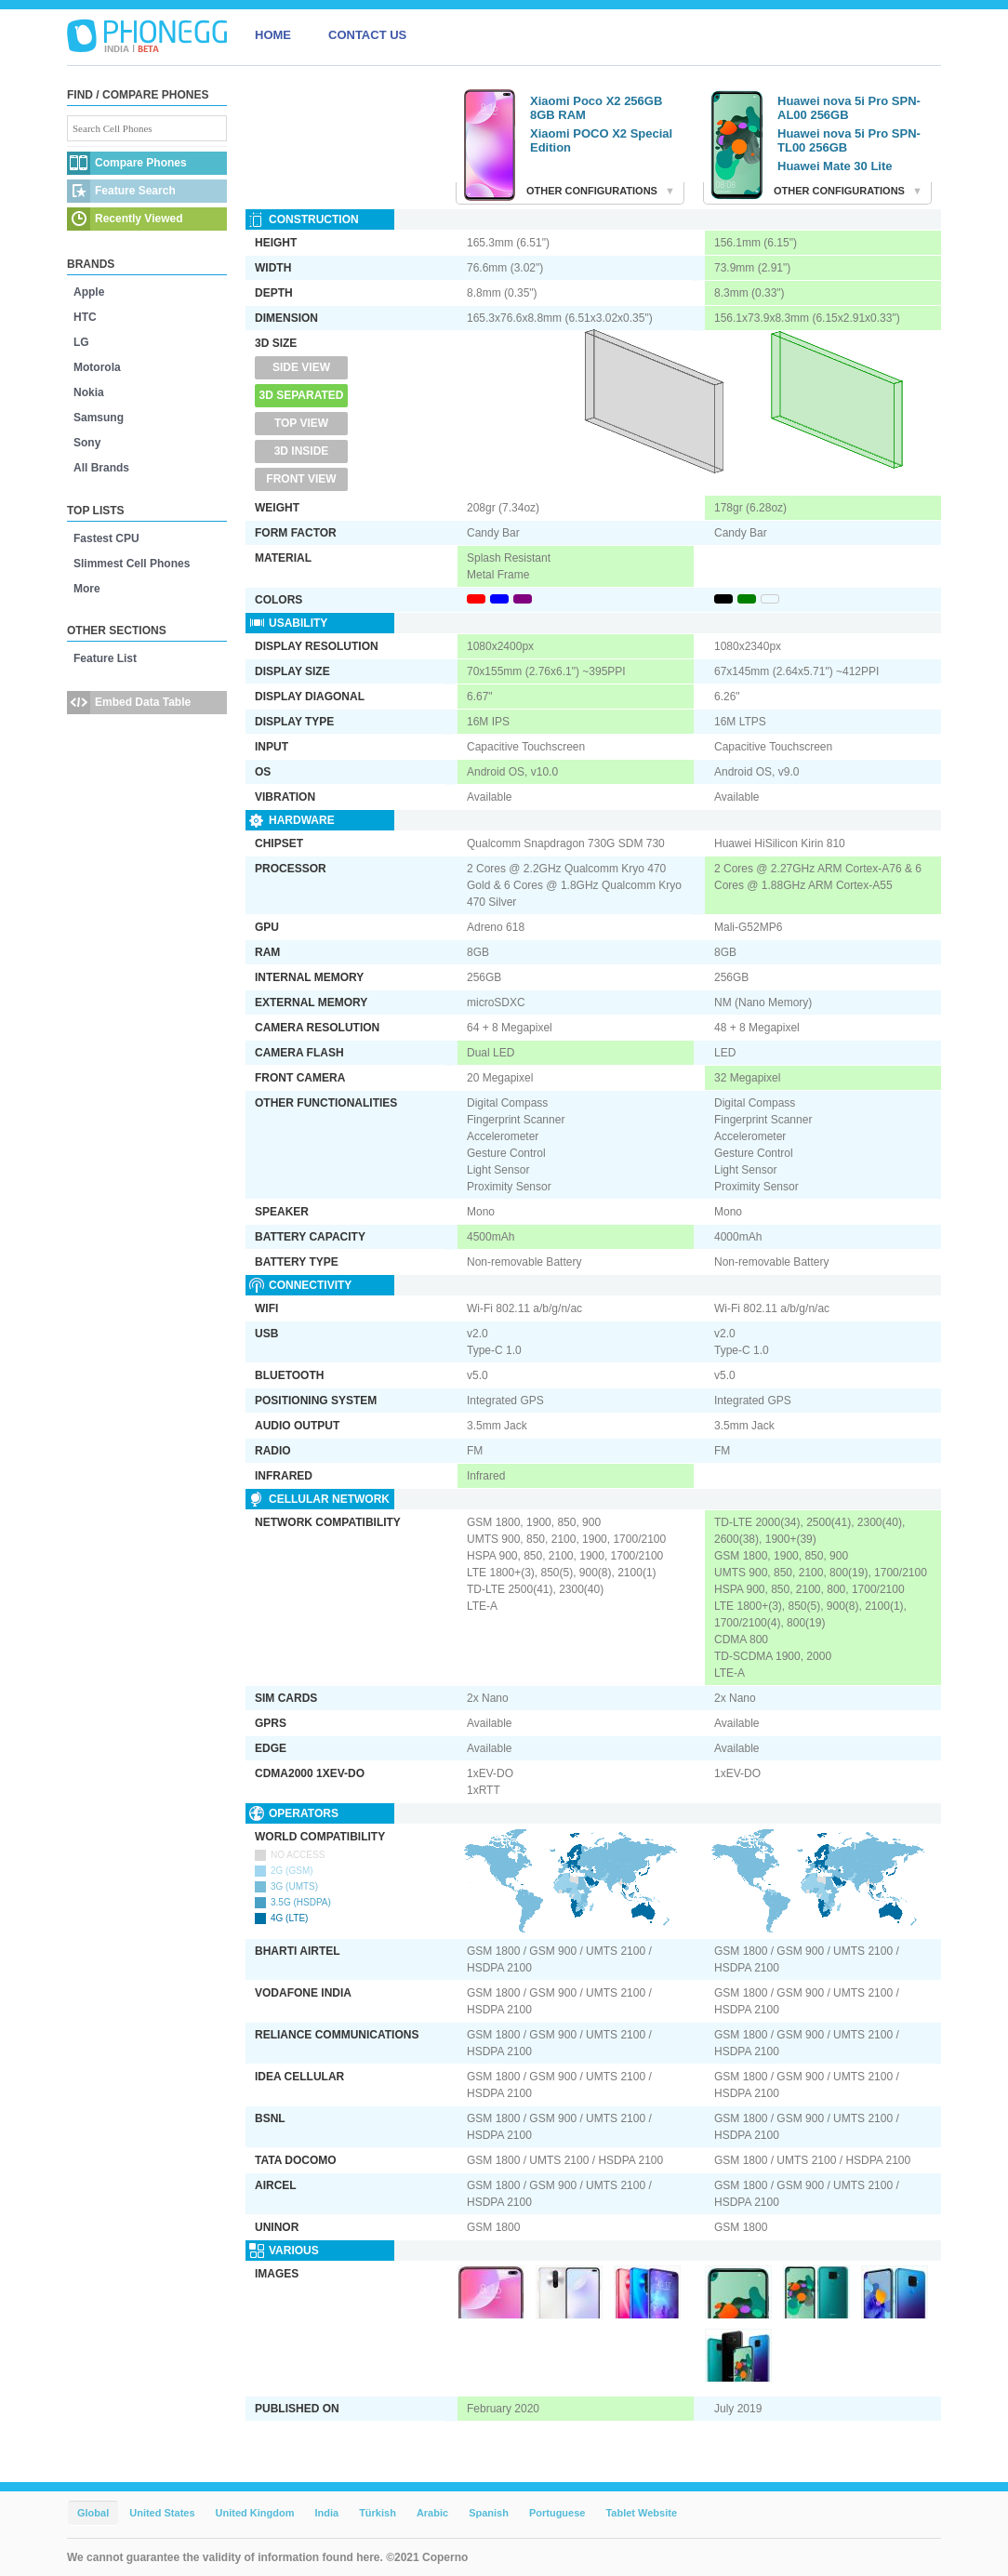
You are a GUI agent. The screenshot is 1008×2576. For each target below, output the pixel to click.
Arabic (432, 2512)
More (86, 588)
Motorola (97, 367)
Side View (301, 367)
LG (81, 342)
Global (93, 2512)
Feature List (105, 658)
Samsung (98, 417)
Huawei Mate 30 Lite (835, 166)
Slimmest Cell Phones (131, 563)
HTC (85, 317)
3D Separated (301, 395)
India (326, 2512)
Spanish (489, 2512)
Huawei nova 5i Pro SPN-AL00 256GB (849, 108)
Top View (301, 423)
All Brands (101, 467)
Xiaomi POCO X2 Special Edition (601, 140)
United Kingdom (255, 2512)
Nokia (88, 392)
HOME (273, 35)
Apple (88, 292)
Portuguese (557, 2512)
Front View (301, 478)
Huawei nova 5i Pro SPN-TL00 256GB (849, 140)
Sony (86, 442)
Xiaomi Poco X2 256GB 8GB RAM (596, 108)
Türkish (377, 2512)
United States (161, 2512)
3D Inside (301, 451)
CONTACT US (367, 35)
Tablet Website (641, 2512)
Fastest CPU (106, 538)
